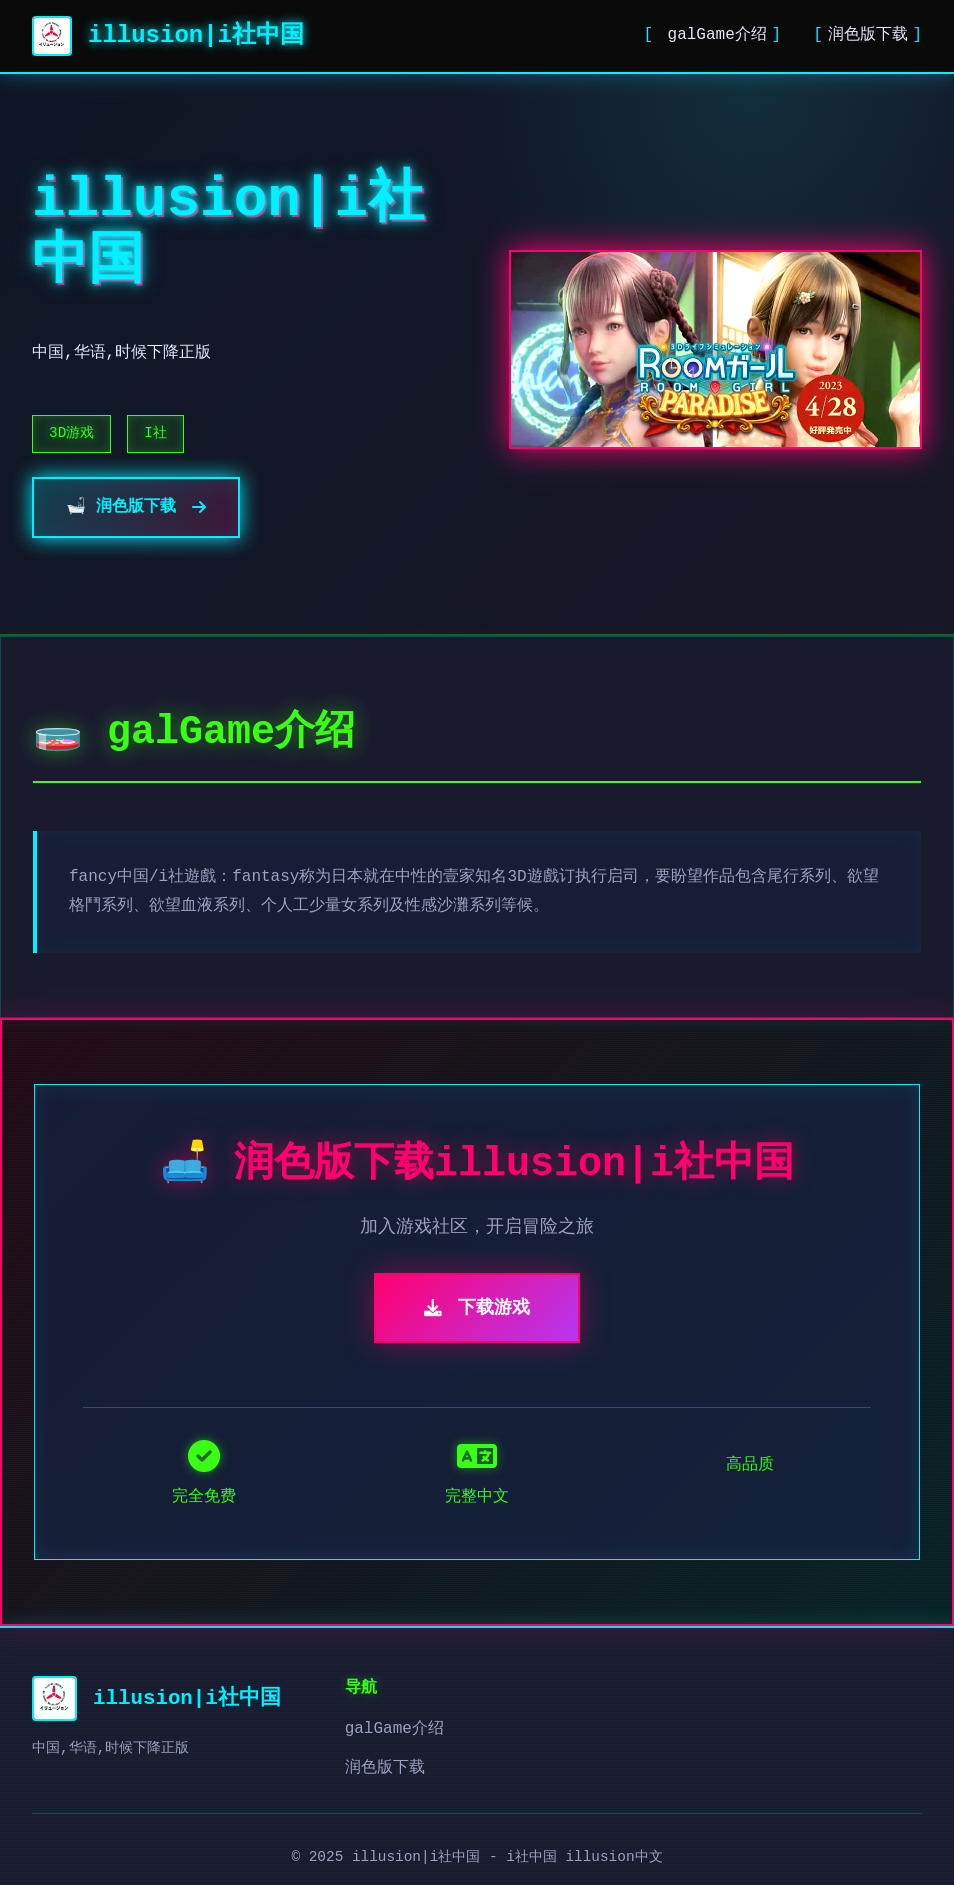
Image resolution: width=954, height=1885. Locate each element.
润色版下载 (868, 35)
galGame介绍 (712, 35)
